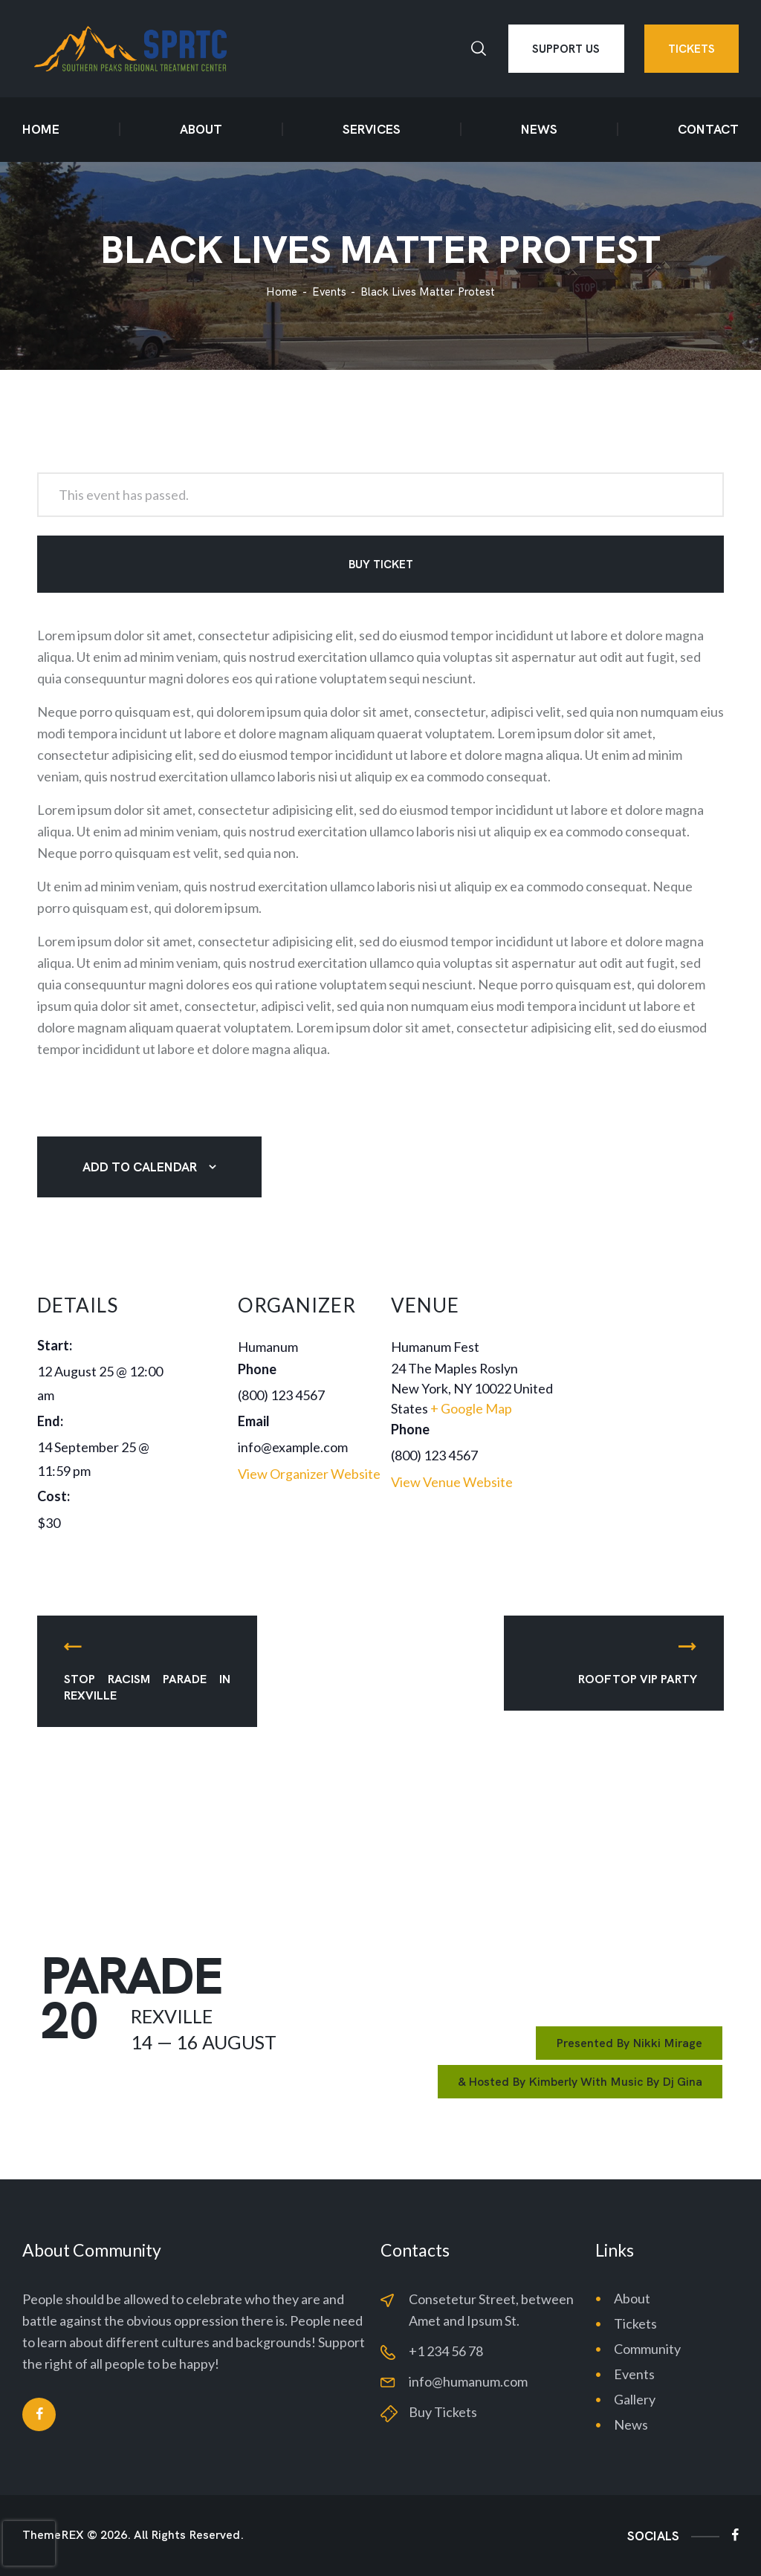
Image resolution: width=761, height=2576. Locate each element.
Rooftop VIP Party (637, 1679)
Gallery (634, 2399)
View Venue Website (452, 1482)
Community (647, 2349)
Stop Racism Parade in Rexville (147, 1687)
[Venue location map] (644, 1370)
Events (329, 291)
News (631, 2424)
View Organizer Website (309, 1474)
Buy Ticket (381, 564)
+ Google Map (471, 1408)
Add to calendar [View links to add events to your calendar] (139, 1167)
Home (281, 292)
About (632, 2298)
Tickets (635, 2323)
